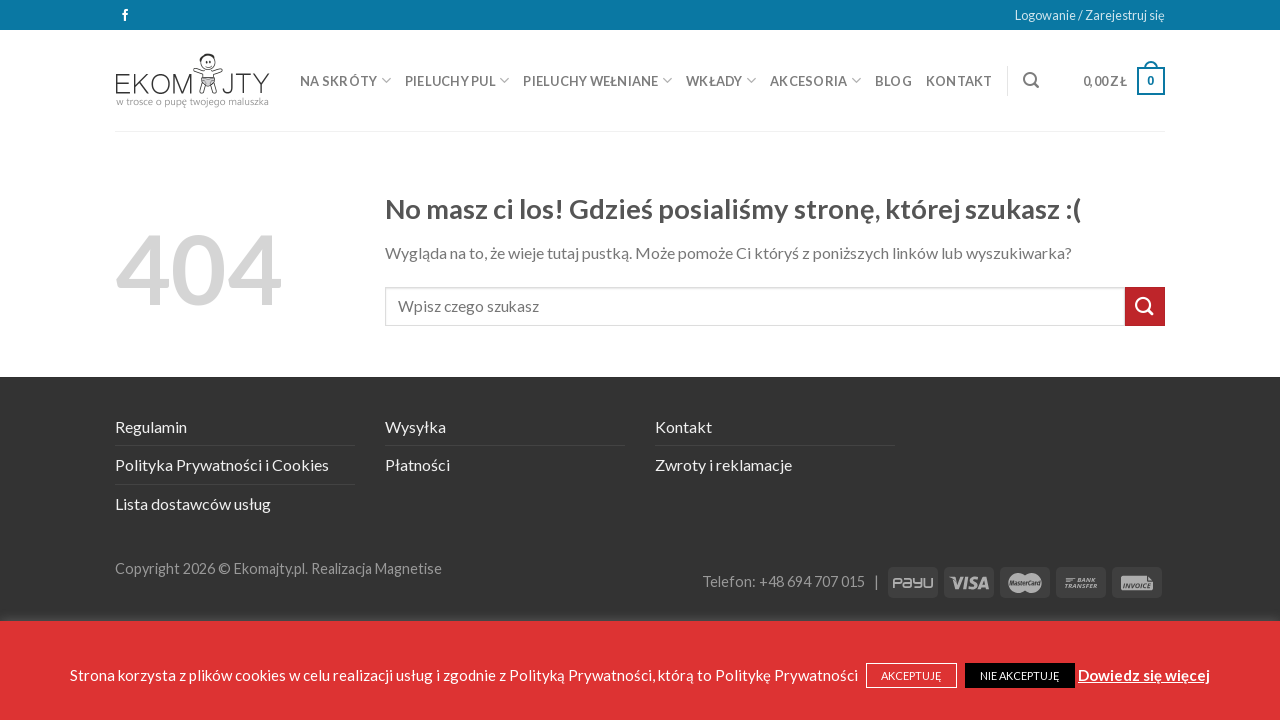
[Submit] (1145, 306)
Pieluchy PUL (457, 80)
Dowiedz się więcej (1144, 675)
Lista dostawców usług (193, 503)
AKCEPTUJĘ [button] (911, 675)
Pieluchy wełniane (597, 80)
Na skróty (345, 80)
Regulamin (151, 426)
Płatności (417, 464)
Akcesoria (815, 80)
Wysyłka (415, 426)
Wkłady (721, 80)
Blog (893, 81)
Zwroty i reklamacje (723, 464)
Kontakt (959, 81)
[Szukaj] (1031, 80)
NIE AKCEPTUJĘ (1020, 675)
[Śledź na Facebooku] (125, 16)
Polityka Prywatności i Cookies (222, 464)
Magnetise (408, 568)
